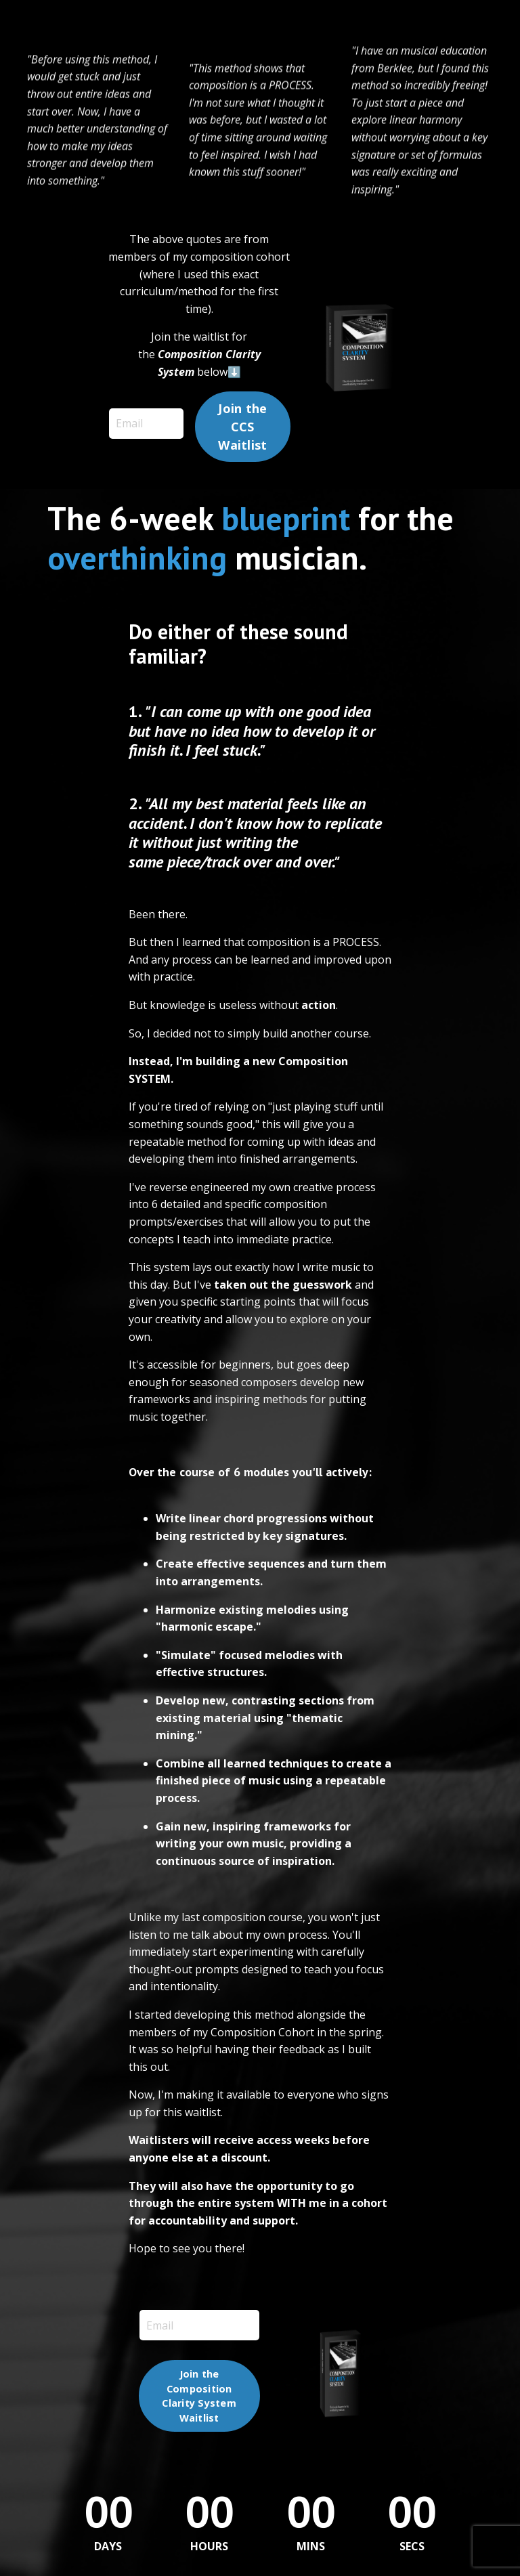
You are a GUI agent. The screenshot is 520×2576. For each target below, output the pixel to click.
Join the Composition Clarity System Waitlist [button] (199, 2395)
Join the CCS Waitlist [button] (242, 426)
